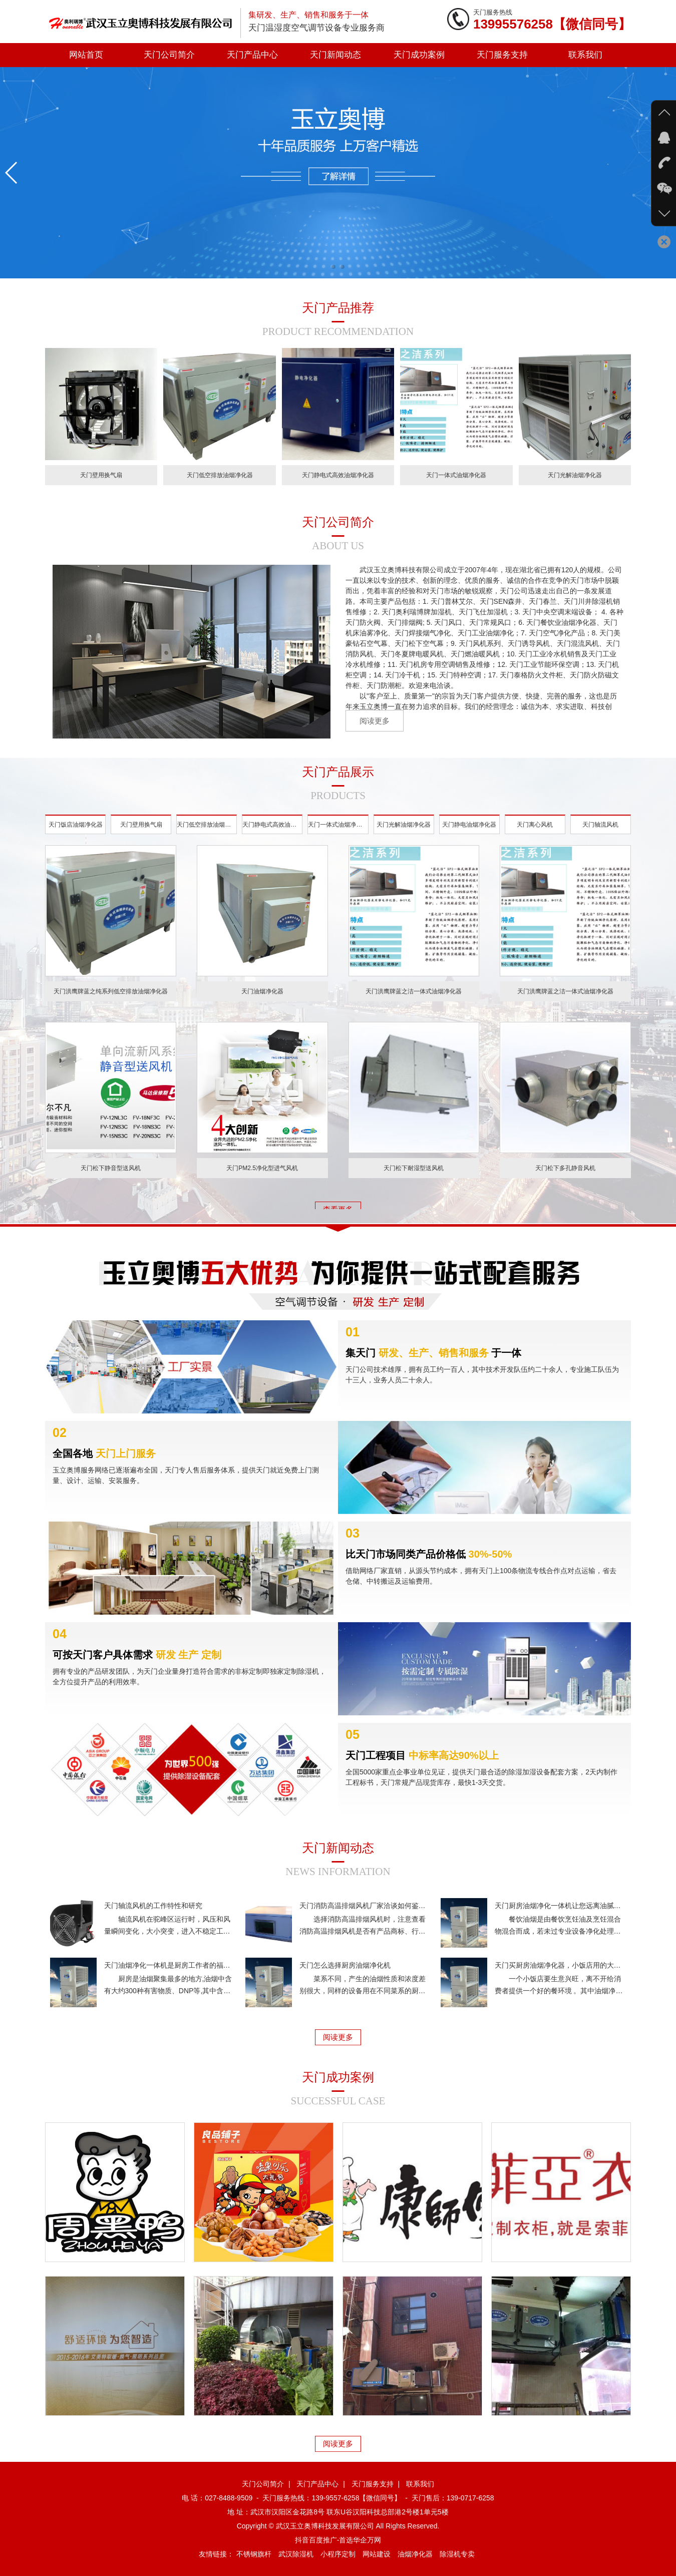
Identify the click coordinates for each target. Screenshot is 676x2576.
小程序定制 (338, 2554)
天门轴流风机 (600, 833)
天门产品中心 (252, 55)
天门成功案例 (419, 55)
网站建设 (377, 2554)
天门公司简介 (169, 55)
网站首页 (86, 55)
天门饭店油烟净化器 (76, 833)
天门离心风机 (535, 833)
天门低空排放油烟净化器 (207, 833)
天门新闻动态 (335, 55)
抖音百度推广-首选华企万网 (338, 2540)
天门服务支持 (502, 55)
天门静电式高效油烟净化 (272, 833)
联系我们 (585, 55)
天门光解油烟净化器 (404, 833)
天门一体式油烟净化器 (338, 833)
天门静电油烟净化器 (469, 833)
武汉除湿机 (295, 2554)
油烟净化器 (415, 2554)
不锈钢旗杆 (253, 2554)
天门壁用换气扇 (141, 833)
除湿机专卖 (457, 2554)
